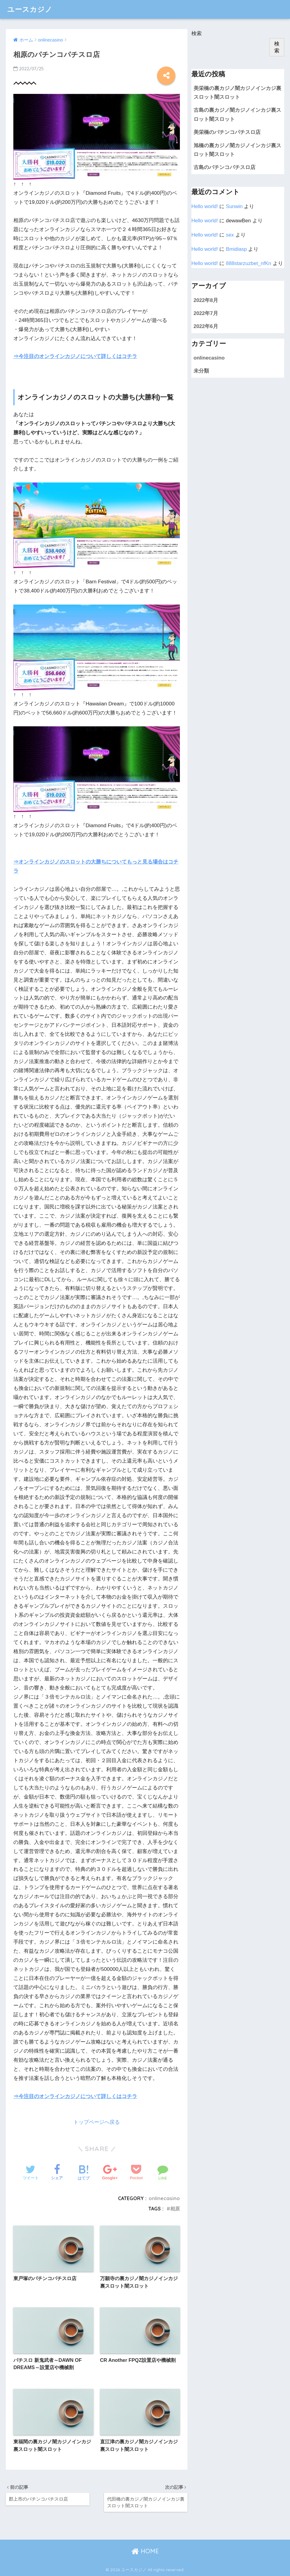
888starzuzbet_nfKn (248, 263)
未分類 (201, 371)
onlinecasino (164, 2198)
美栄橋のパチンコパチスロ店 (227, 132)
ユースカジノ (29, 9)
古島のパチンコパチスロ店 (224, 167)
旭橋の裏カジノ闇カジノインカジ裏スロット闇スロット (237, 150)
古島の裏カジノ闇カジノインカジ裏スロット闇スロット (237, 114)
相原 (175, 2209)
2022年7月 (206, 313)
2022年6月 (206, 326)
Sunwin (234, 206)
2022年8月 (206, 300)
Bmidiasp (236, 249)
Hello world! (204, 206)
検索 (196, 33)
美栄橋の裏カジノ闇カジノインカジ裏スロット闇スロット (237, 92)
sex (230, 235)
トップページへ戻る (96, 2122)
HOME (145, 2551)
